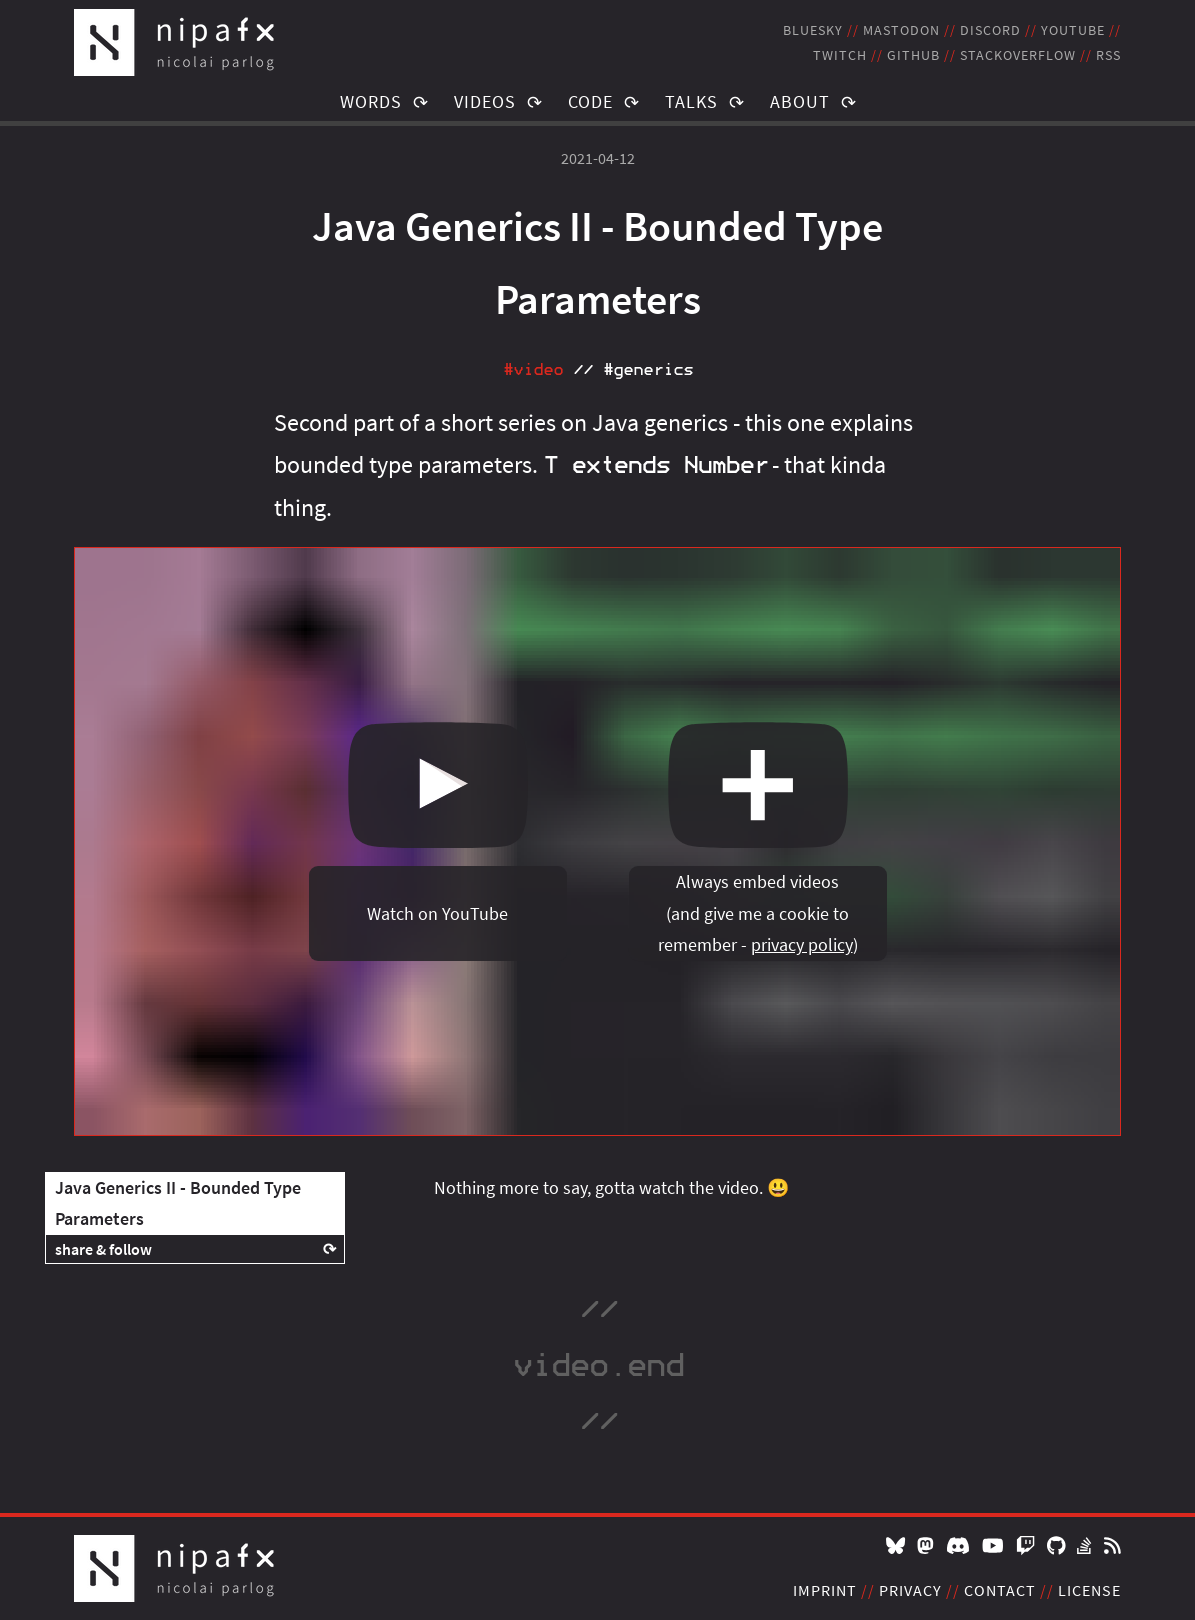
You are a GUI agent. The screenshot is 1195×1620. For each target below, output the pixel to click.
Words (371, 101)
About (800, 101)
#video (533, 370)
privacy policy (802, 944)
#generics (648, 370)
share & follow (103, 1249)
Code (590, 101)
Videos (485, 101)
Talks (691, 101)
